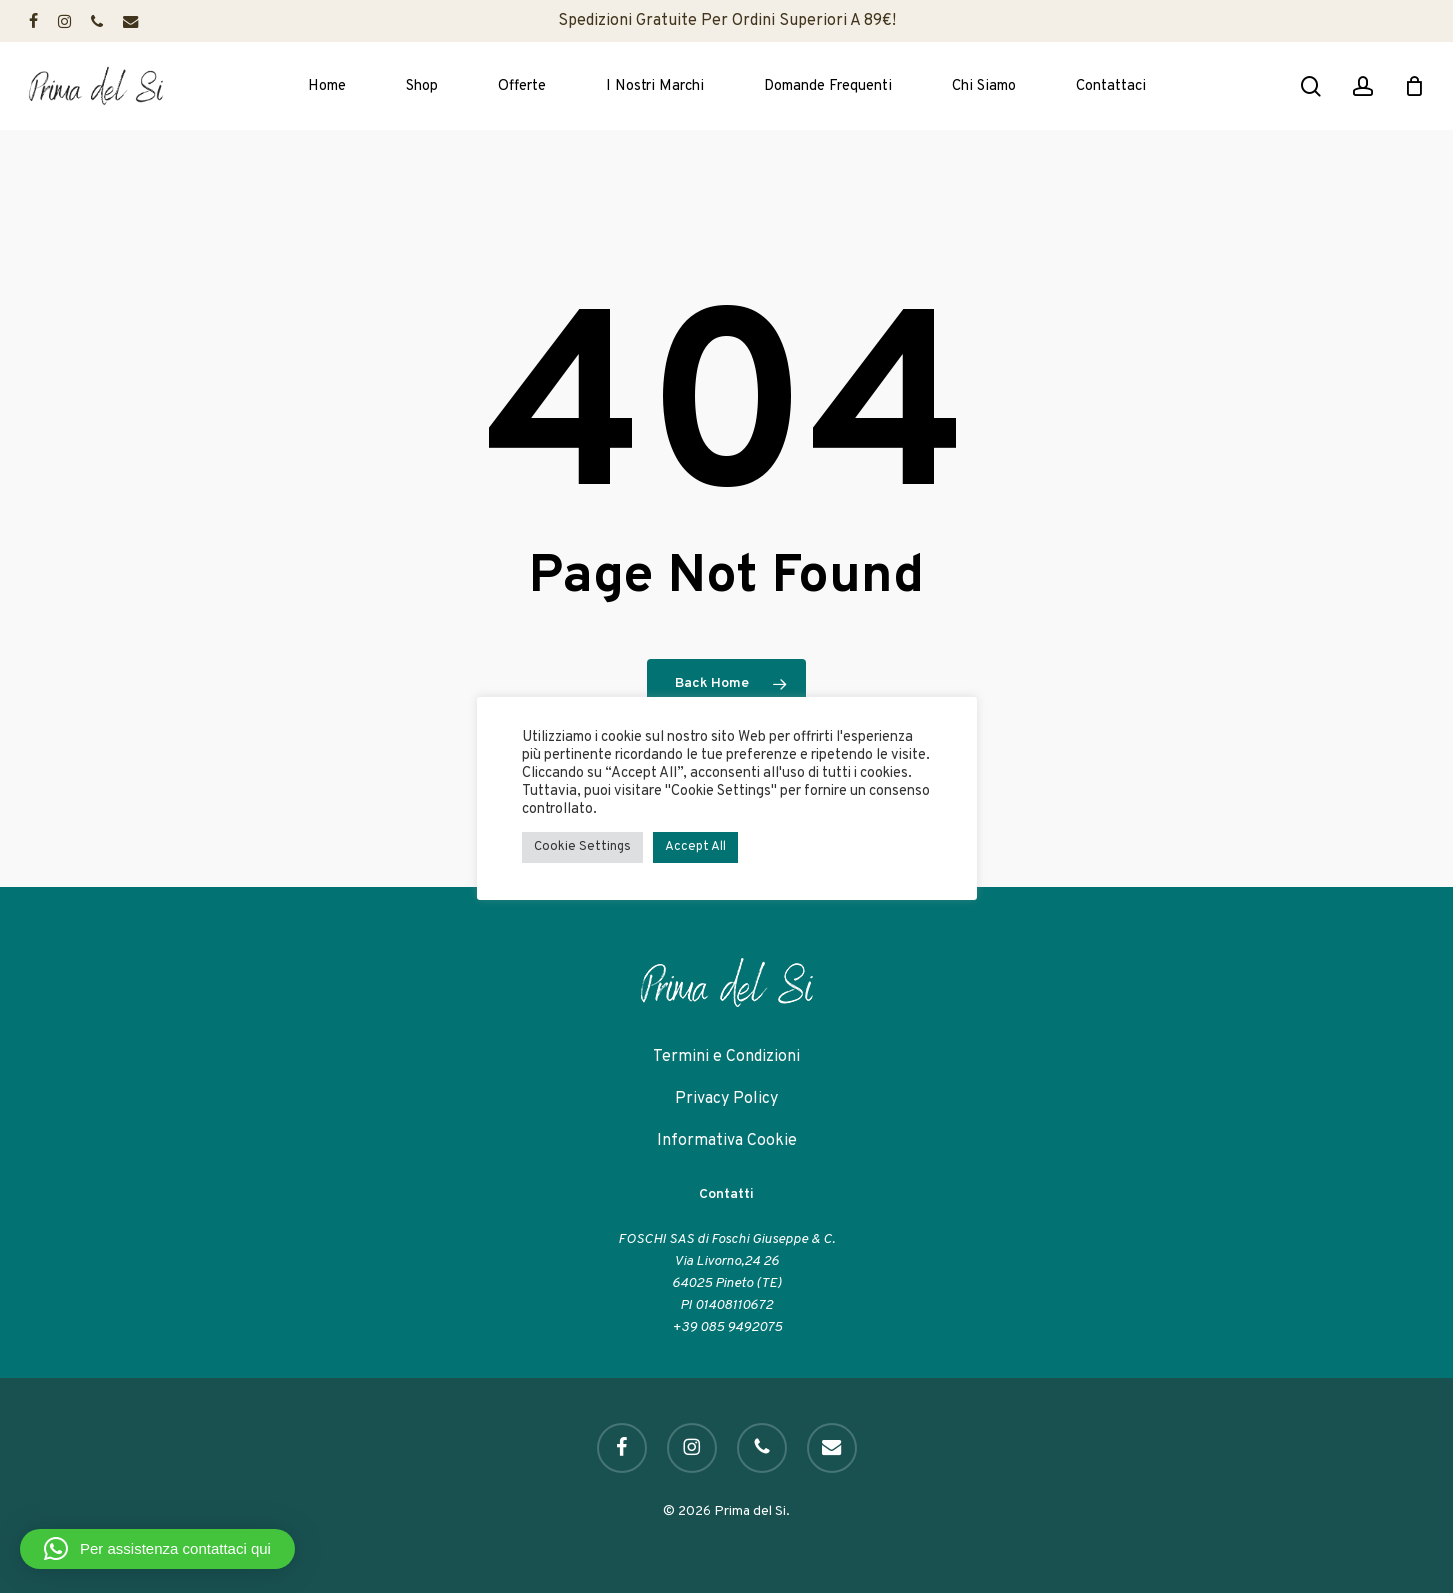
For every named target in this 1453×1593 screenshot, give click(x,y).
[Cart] (1414, 86)
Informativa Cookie (727, 1141)
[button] (157, 1549)
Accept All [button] (695, 847)
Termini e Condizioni (726, 1057)
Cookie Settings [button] (582, 847)
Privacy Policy (726, 1099)
